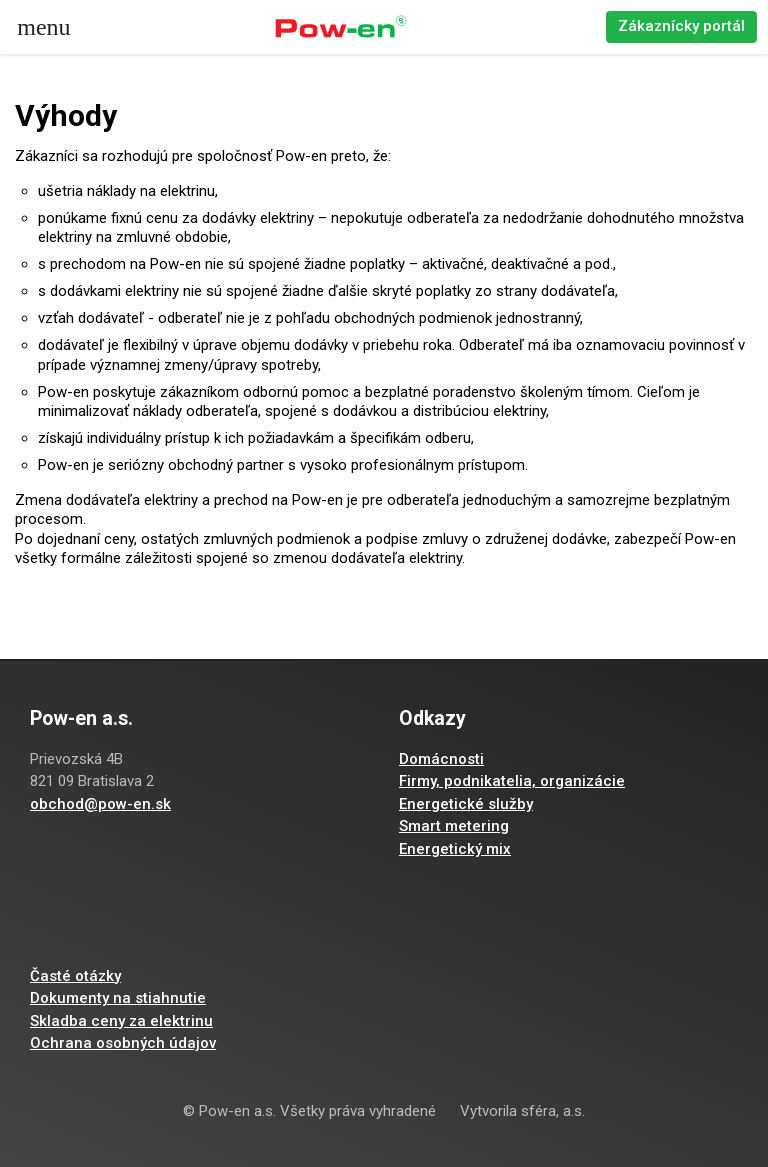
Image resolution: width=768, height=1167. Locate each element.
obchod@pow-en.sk (100, 804)
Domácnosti (441, 759)
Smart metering (454, 826)
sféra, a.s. (553, 1111)
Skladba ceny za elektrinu (121, 1021)
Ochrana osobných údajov (123, 1043)
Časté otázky (75, 976)
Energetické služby (466, 804)
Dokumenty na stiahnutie (118, 998)
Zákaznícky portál (681, 26)
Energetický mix (455, 849)
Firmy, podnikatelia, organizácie (512, 781)
